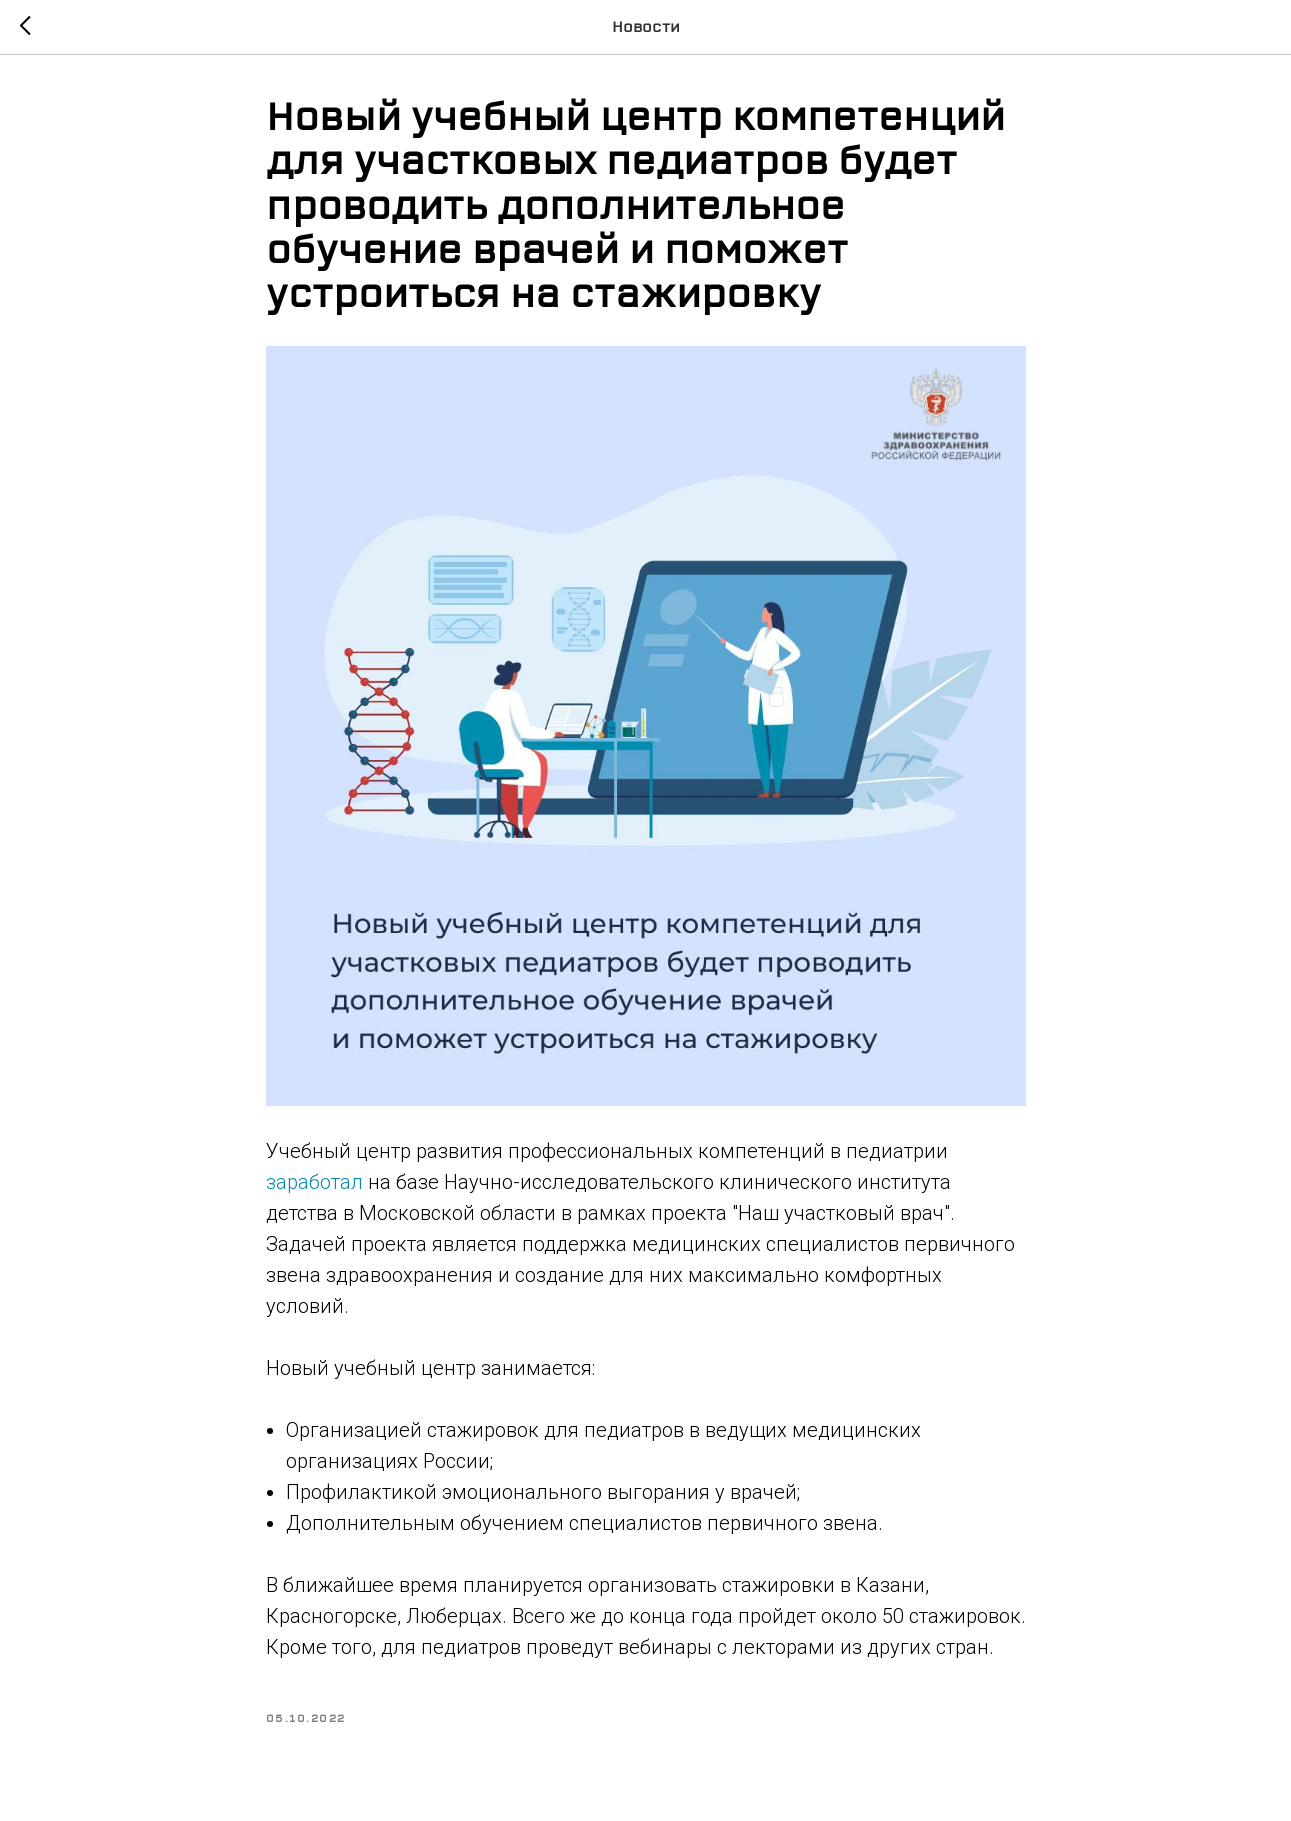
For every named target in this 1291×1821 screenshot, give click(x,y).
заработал (314, 1182)
